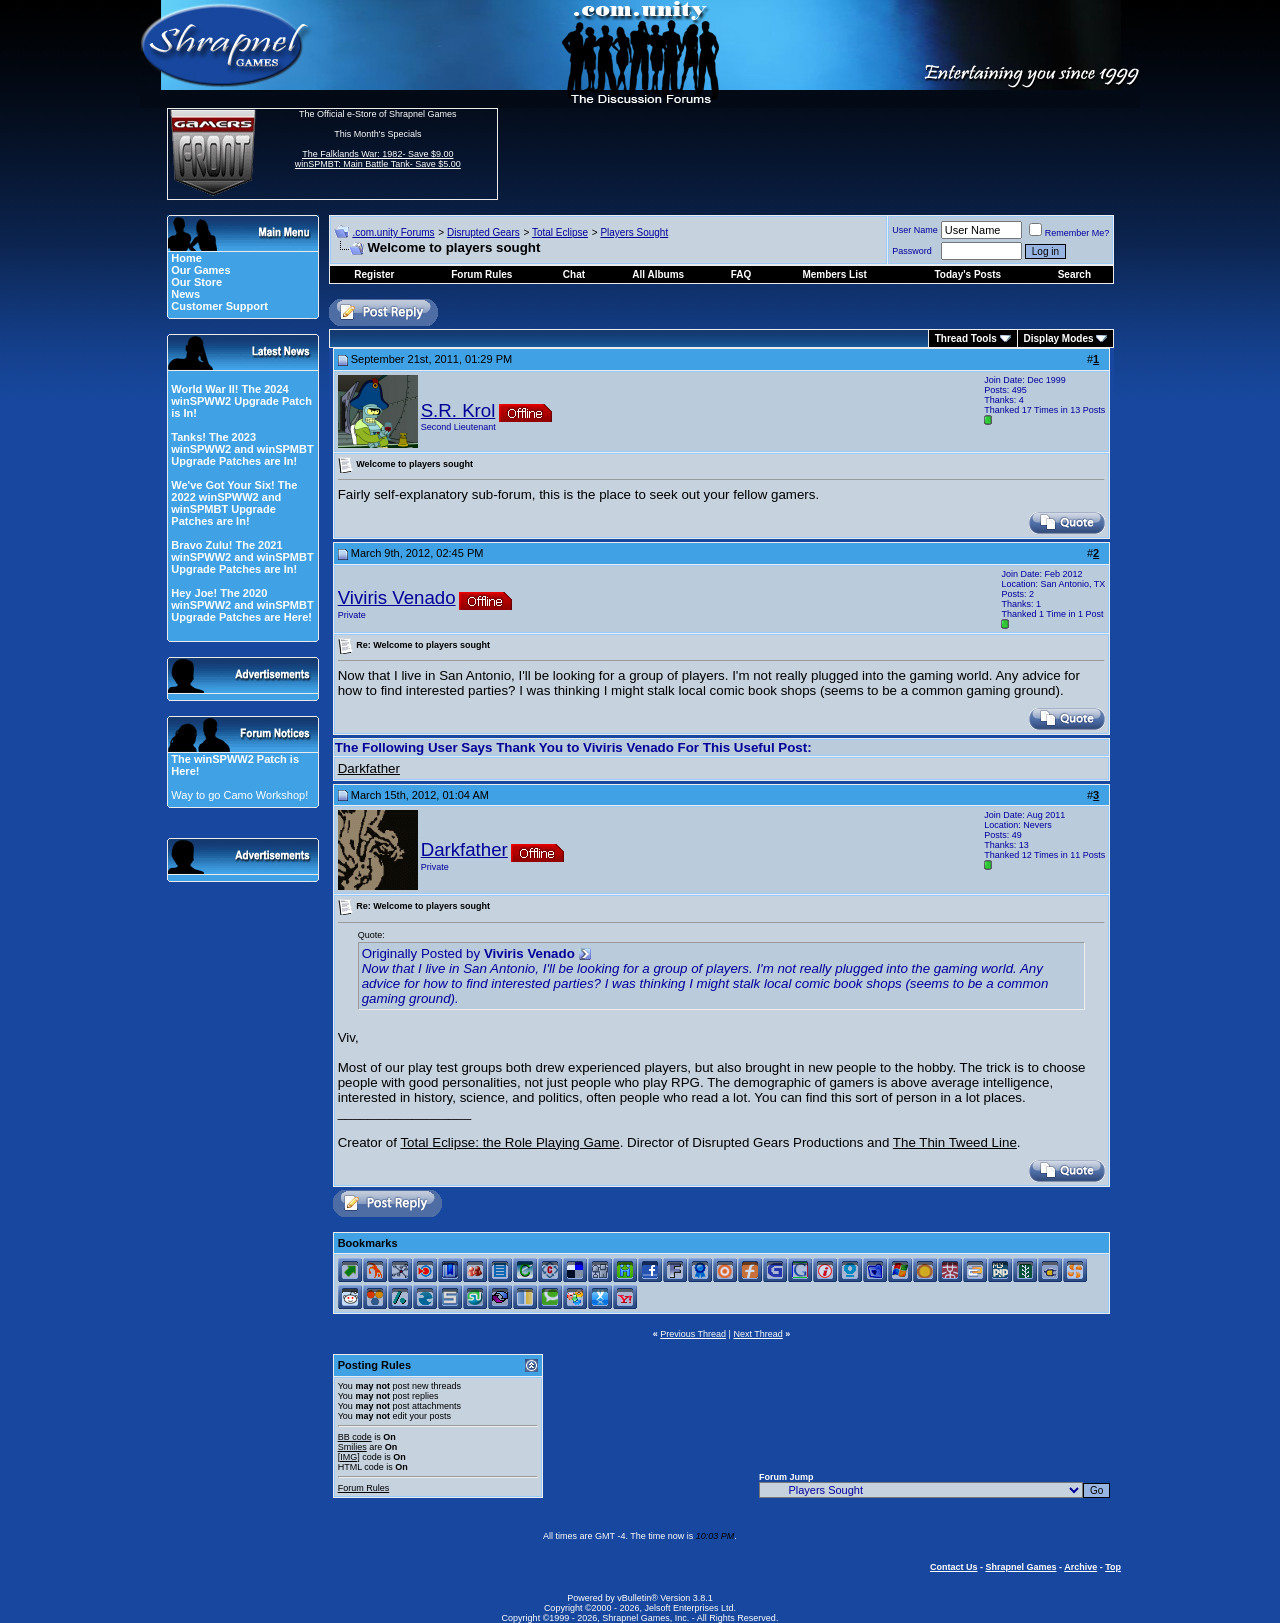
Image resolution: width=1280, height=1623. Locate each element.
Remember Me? (1069, 233)
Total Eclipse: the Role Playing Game (509, 1142)
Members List (834, 274)
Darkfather (369, 768)
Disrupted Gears (483, 232)
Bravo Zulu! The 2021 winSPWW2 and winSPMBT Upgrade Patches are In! (242, 557)
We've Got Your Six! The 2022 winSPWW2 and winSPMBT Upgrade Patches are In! (234, 503)
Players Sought (634, 232)
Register (374, 274)
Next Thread (757, 1334)
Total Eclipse (560, 232)
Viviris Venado (397, 597)
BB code (355, 1437)
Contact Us (954, 1567)
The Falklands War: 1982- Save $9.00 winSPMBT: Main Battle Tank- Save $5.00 (378, 159)
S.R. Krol (458, 410)
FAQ (741, 274)
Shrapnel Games (1020, 1567)
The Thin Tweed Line (955, 1142)
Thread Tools (966, 338)
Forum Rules (364, 1488)
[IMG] (349, 1457)
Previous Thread (693, 1334)
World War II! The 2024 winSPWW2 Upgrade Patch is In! (241, 401)
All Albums (658, 274)
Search (1074, 274)
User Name (915, 230)
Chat (574, 274)
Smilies (352, 1447)
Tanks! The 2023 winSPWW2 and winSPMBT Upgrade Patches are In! (242, 449)
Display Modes (1059, 338)
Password (912, 251)
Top (1113, 1567)
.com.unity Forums (393, 232)
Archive (1080, 1567)
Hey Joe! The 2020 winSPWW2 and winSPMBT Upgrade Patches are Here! (242, 605)
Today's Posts (968, 274)
